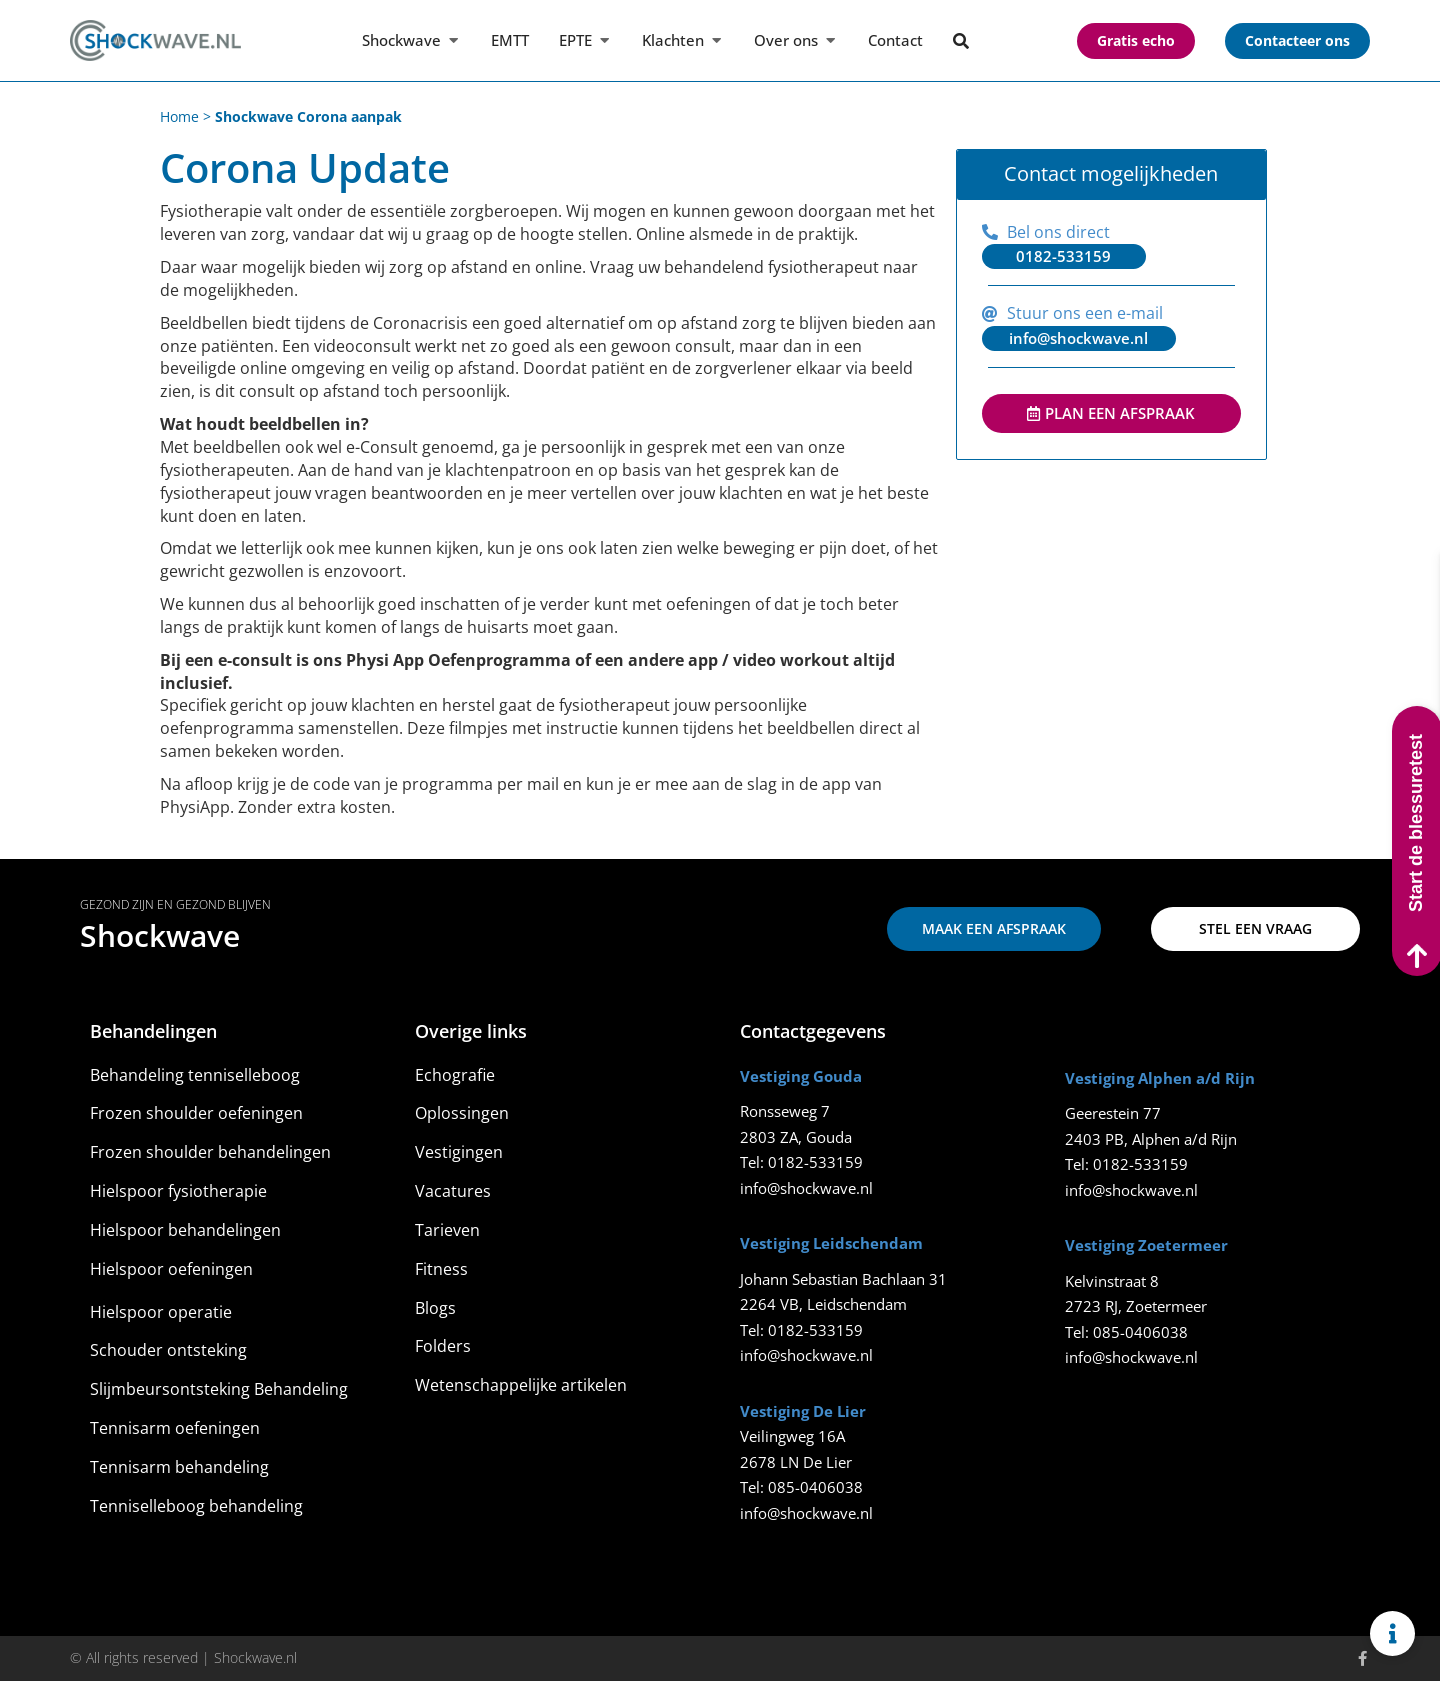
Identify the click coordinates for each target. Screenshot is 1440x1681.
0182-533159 (815, 1162)
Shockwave (160, 935)
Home (179, 116)
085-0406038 (815, 1487)
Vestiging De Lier (803, 1411)
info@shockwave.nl (806, 1188)
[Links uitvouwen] (1392, 1633)
